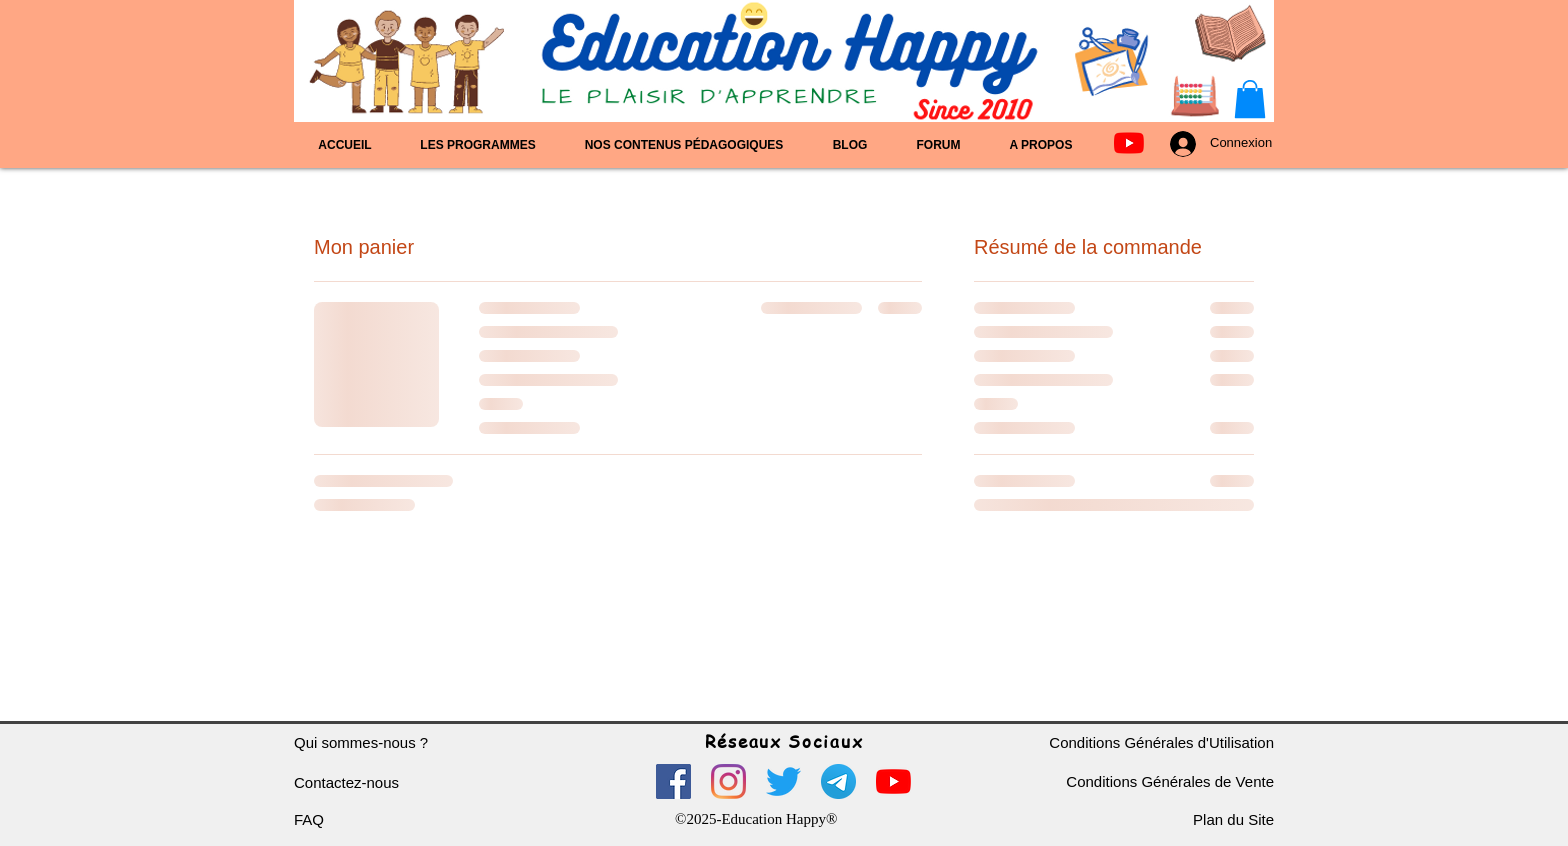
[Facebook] (673, 781)
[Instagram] (728, 781)
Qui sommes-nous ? (361, 742)
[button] (1250, 99)
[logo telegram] (838, 781)
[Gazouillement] (783, 781)
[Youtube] (1129, 143)
